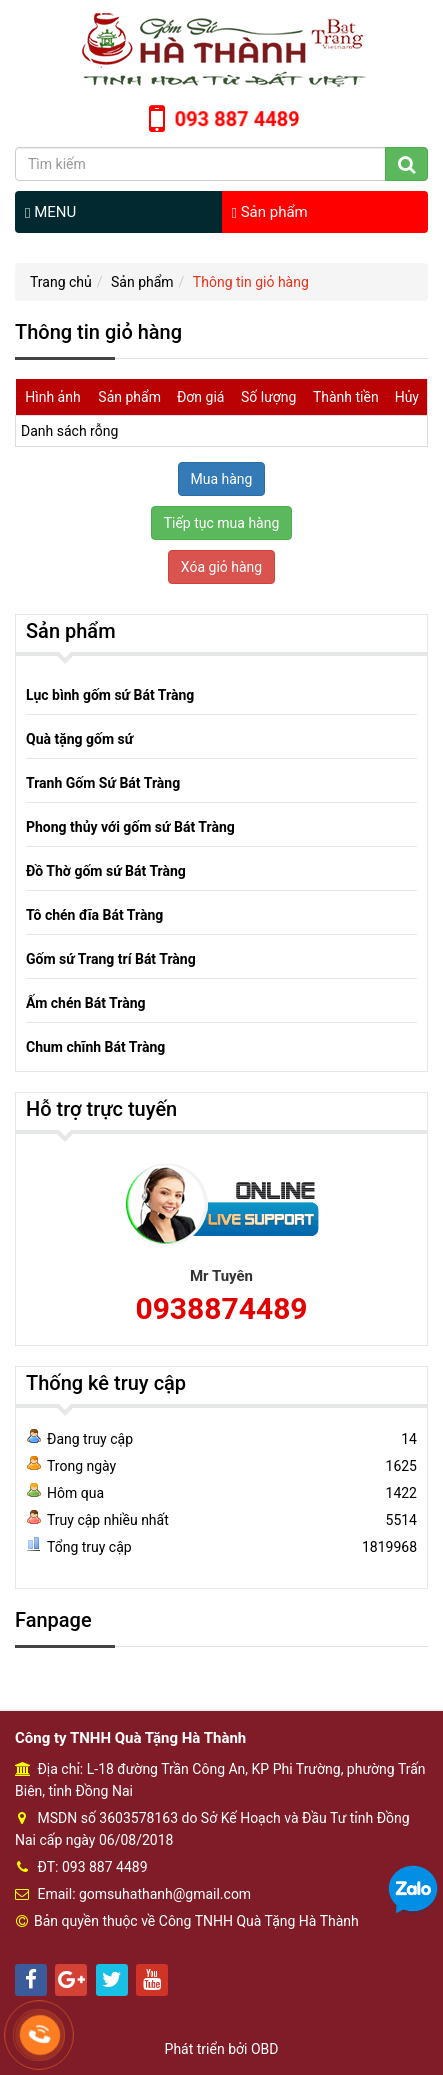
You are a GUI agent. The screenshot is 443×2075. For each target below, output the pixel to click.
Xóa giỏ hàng (221, 567)
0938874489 (221, 1308)
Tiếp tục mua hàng (222, 523)
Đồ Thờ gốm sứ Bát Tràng (106, 871)
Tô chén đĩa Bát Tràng (94, 915)
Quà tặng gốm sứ (79, 739)
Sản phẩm (270, 212)
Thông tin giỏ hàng (251, 282)
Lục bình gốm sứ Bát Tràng (110, 695)
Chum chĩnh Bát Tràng (95, 1047)
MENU (50, 212)
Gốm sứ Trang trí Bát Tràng (111, 959)
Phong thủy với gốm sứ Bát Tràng (130, 827)
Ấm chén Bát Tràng (86, 1003)
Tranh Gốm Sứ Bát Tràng (103, 783)
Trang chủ (61, 282)
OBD (265, 2049)
